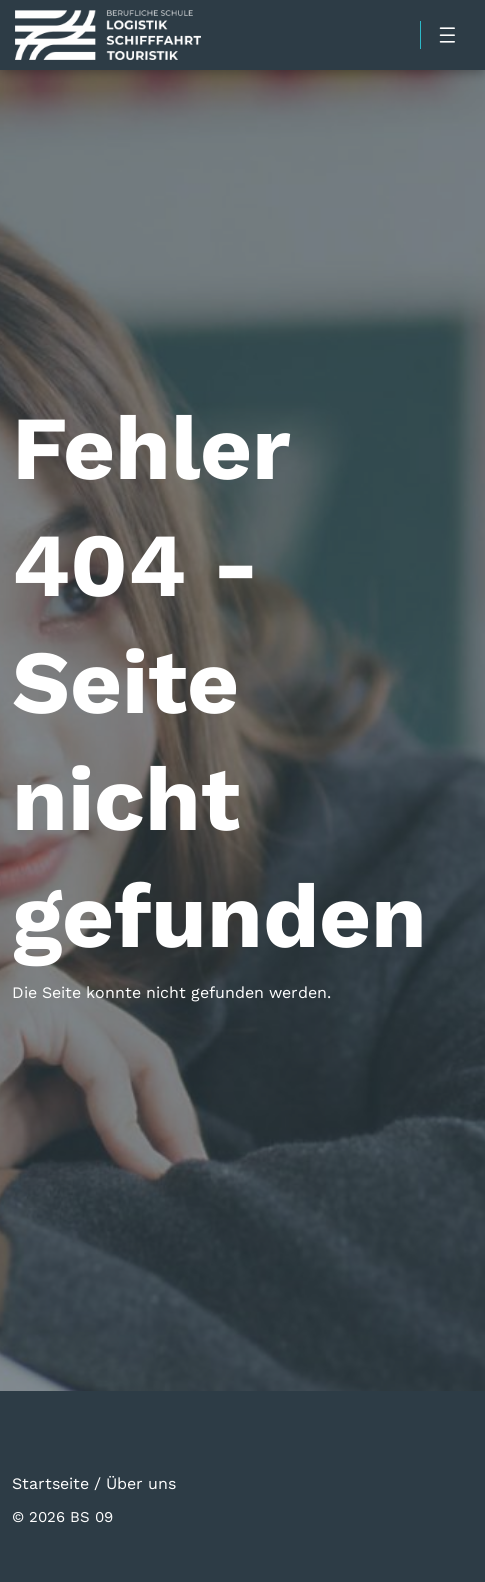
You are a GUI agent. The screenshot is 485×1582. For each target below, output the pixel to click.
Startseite (50, 1482)
